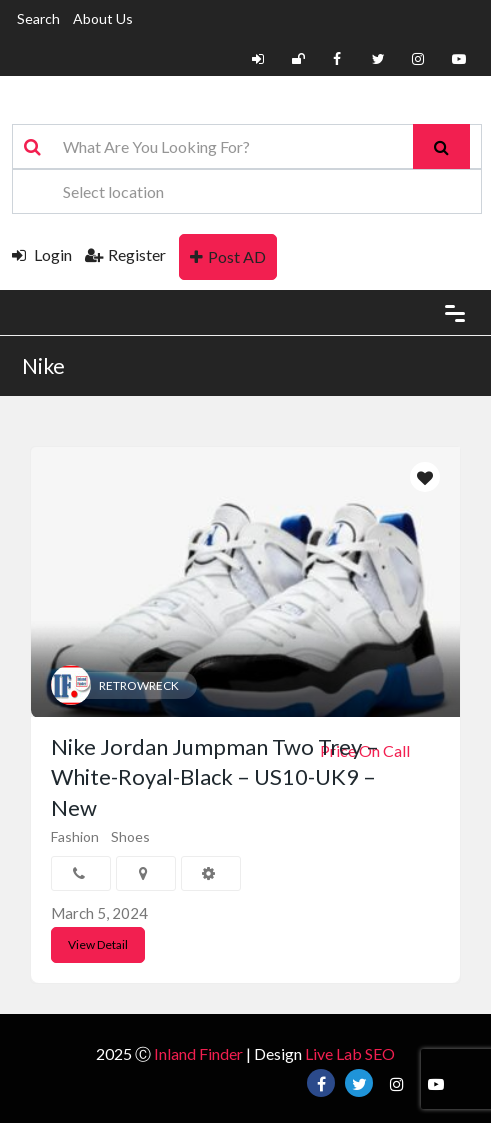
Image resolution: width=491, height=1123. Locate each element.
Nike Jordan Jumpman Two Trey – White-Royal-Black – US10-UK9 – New (215, 777)
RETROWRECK (139, 685)
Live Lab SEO (350, 1053)
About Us (103, 18)
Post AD (228, 256)
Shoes (130, 836)
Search (38, 18)
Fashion (75, 836)
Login (42, 254)
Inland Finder (198, 1053)
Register (125, 254)
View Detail (98, 944)
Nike (43, 365)
